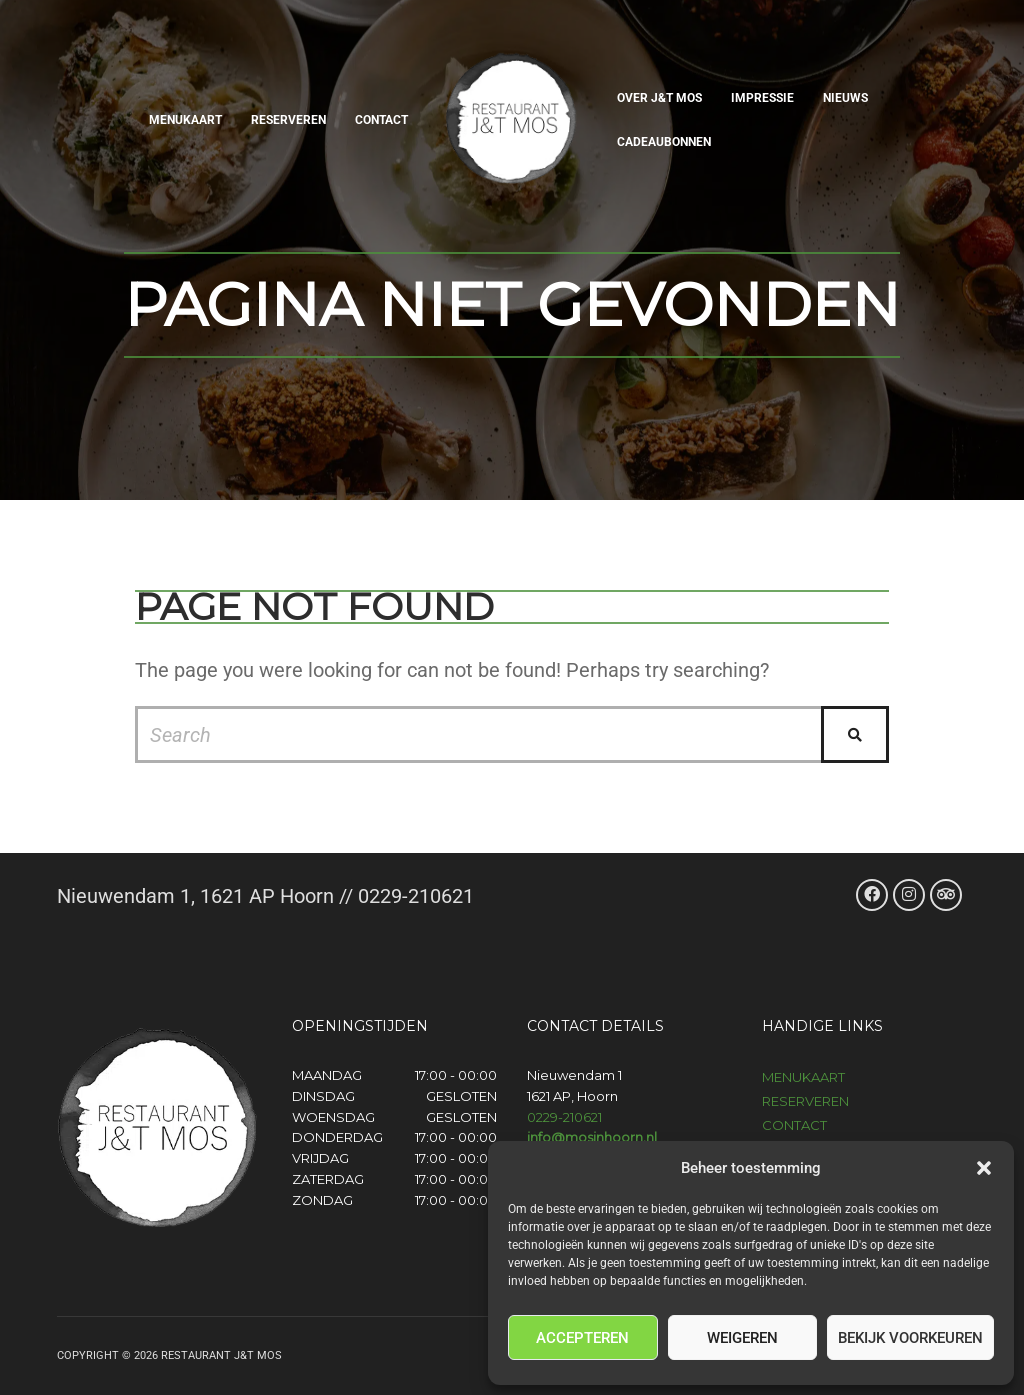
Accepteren (582, 1338)
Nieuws (845, 98)
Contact (381, 120)
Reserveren (288, 120)
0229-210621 (564, 1117)
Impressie (762, 98)
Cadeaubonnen (664, 142)
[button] (984, 1168)
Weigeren (742, 1338)
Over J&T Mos (659, 98)
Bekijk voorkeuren (910, 1338)
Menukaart (185, 120)
